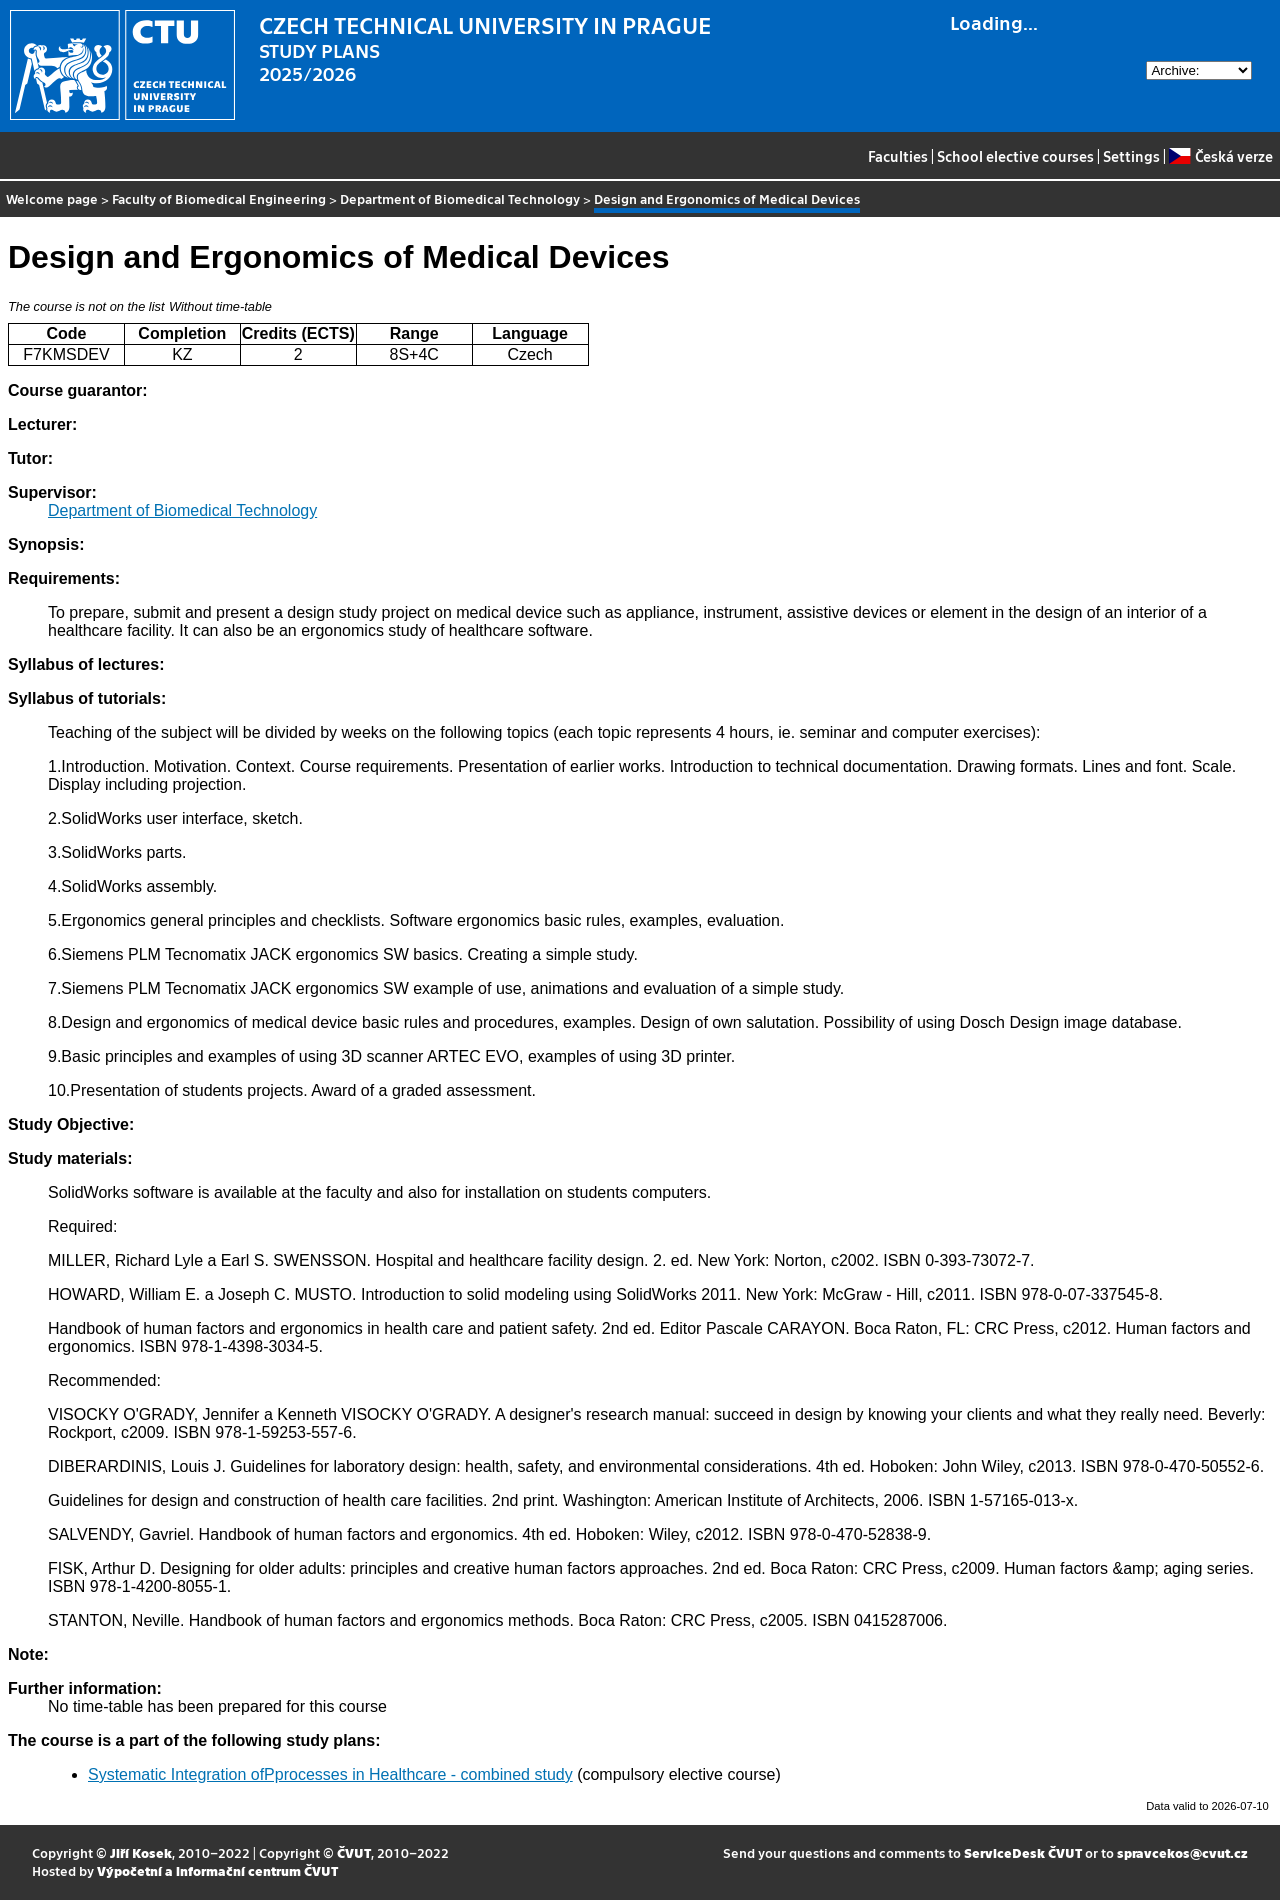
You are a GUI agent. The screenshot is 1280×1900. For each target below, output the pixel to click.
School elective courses (1015, 156)
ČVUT (354, 1852)
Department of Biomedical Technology (460, 198)
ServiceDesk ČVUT (1023, 1852)
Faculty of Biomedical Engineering (219, 198)
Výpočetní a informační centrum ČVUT (217, 1870)
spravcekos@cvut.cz (1182, 1852)
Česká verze (1220, 156)
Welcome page (52, 198)
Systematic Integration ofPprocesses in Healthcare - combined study (330, 1774)
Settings (1131, 156)
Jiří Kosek (141, 1852)
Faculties (898, 156)
